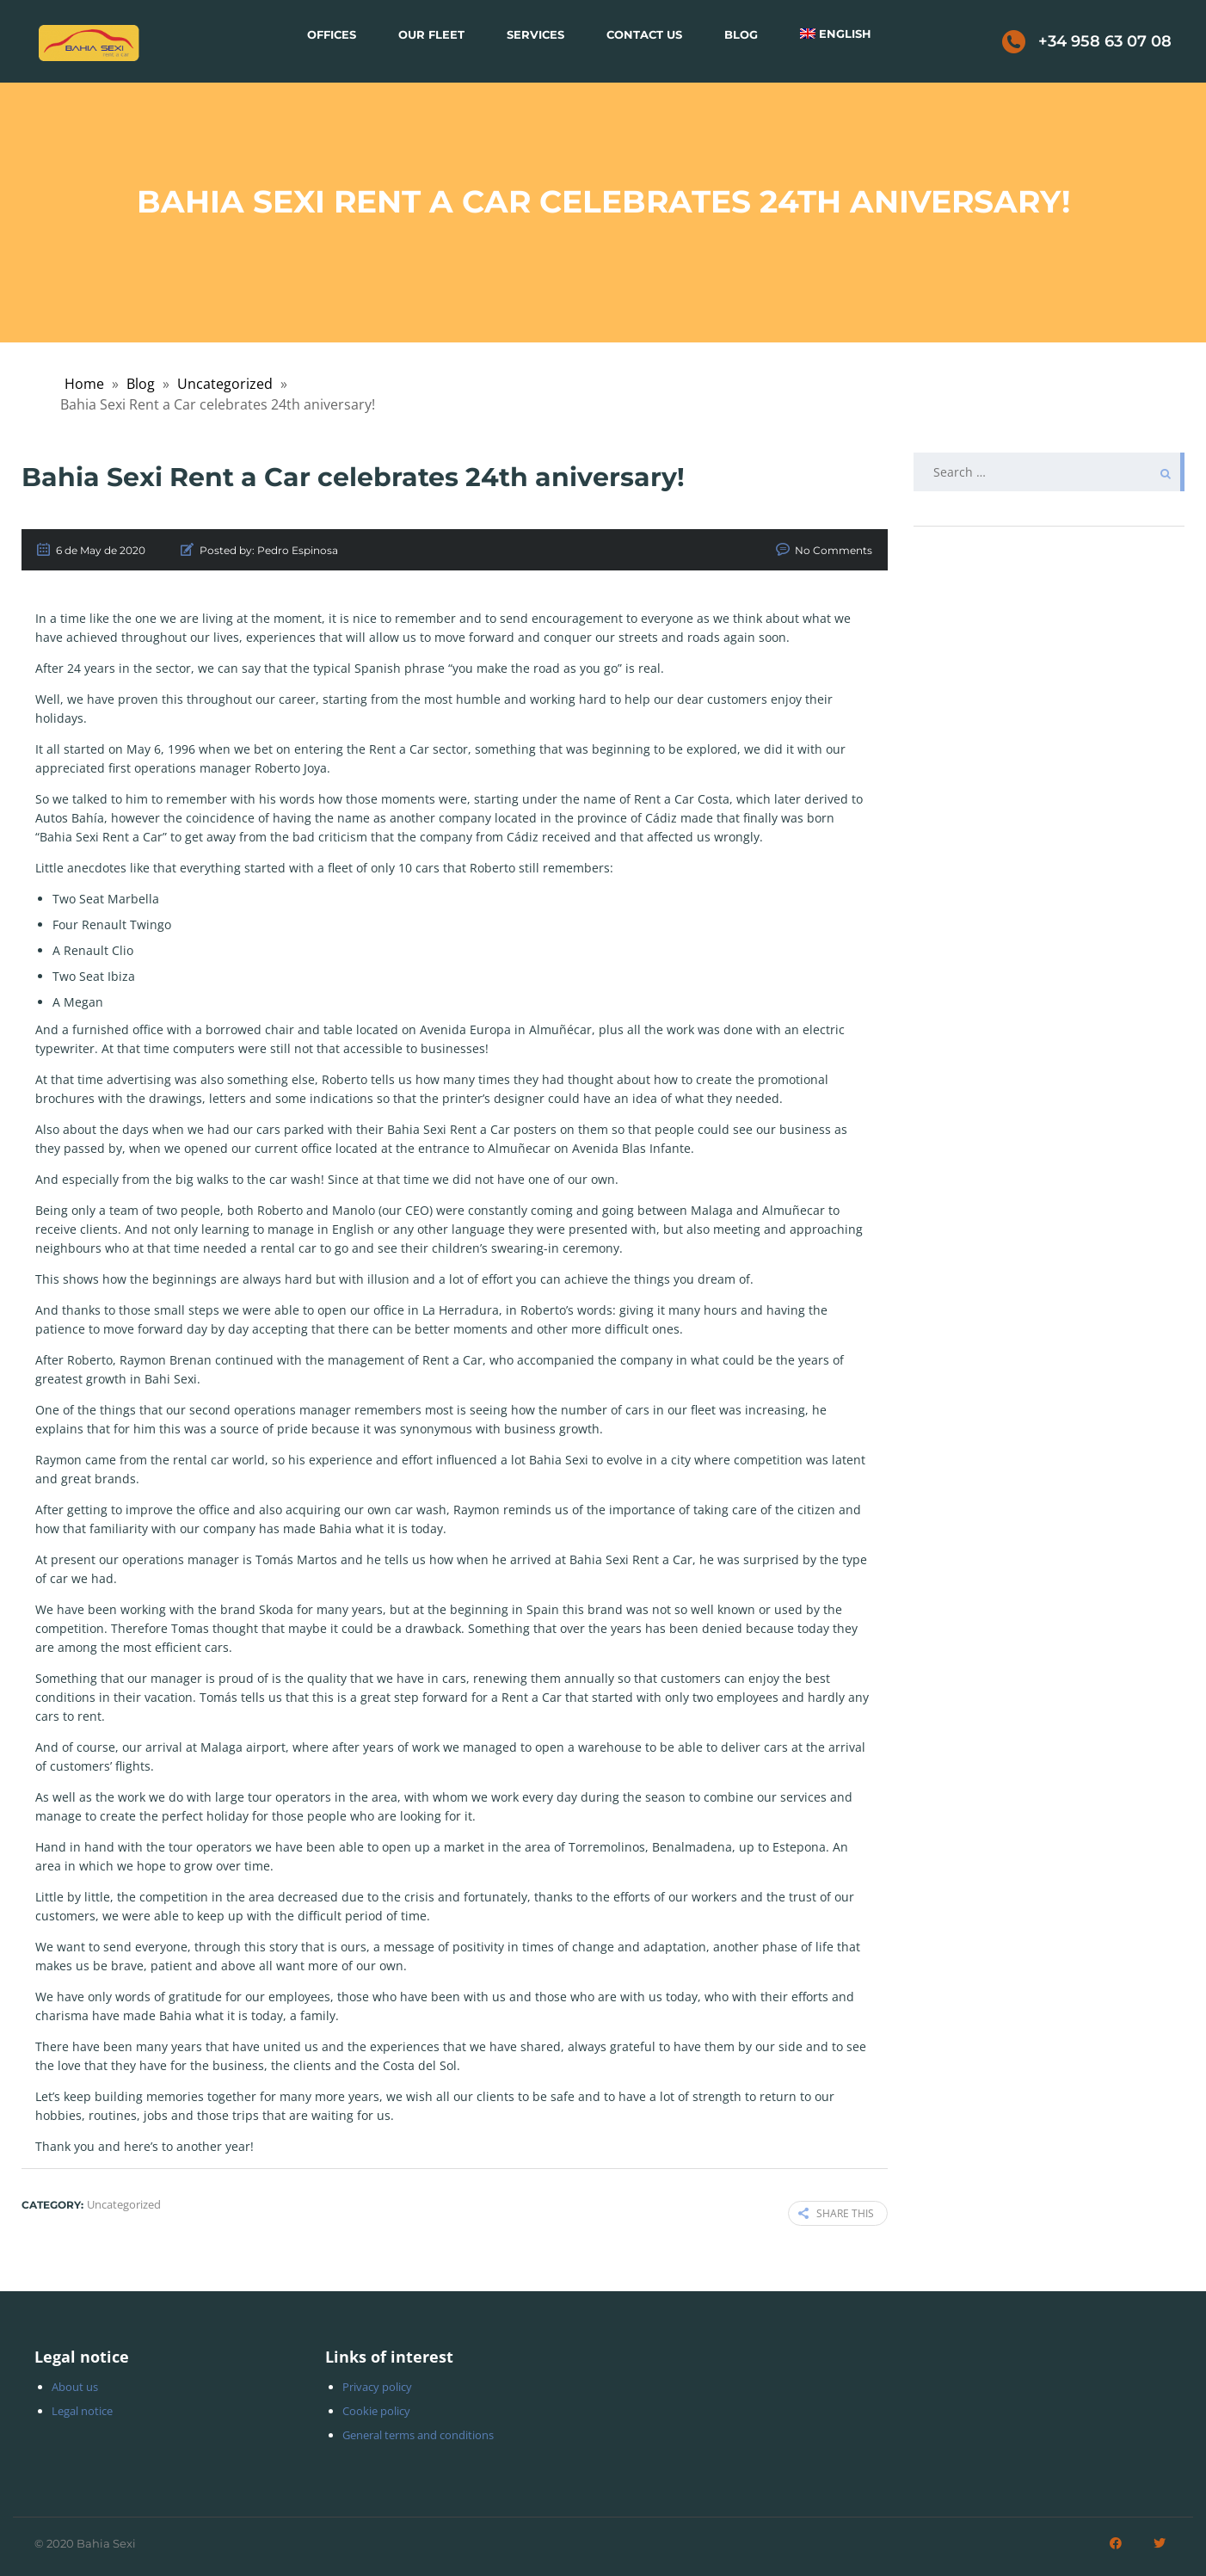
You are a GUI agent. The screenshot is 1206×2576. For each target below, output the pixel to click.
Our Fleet (431, 34)
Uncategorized (225, 383)
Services (535, 34)
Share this (836, 2213)
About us (75, 2386)
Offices (331, 34)
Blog (741, 34)
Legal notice (82, 2411)
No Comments (833, 550)
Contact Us (644, 34)
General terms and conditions (418, 2435)
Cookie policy (376, 2411)
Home (84, 383)
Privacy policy (377, 2386)
